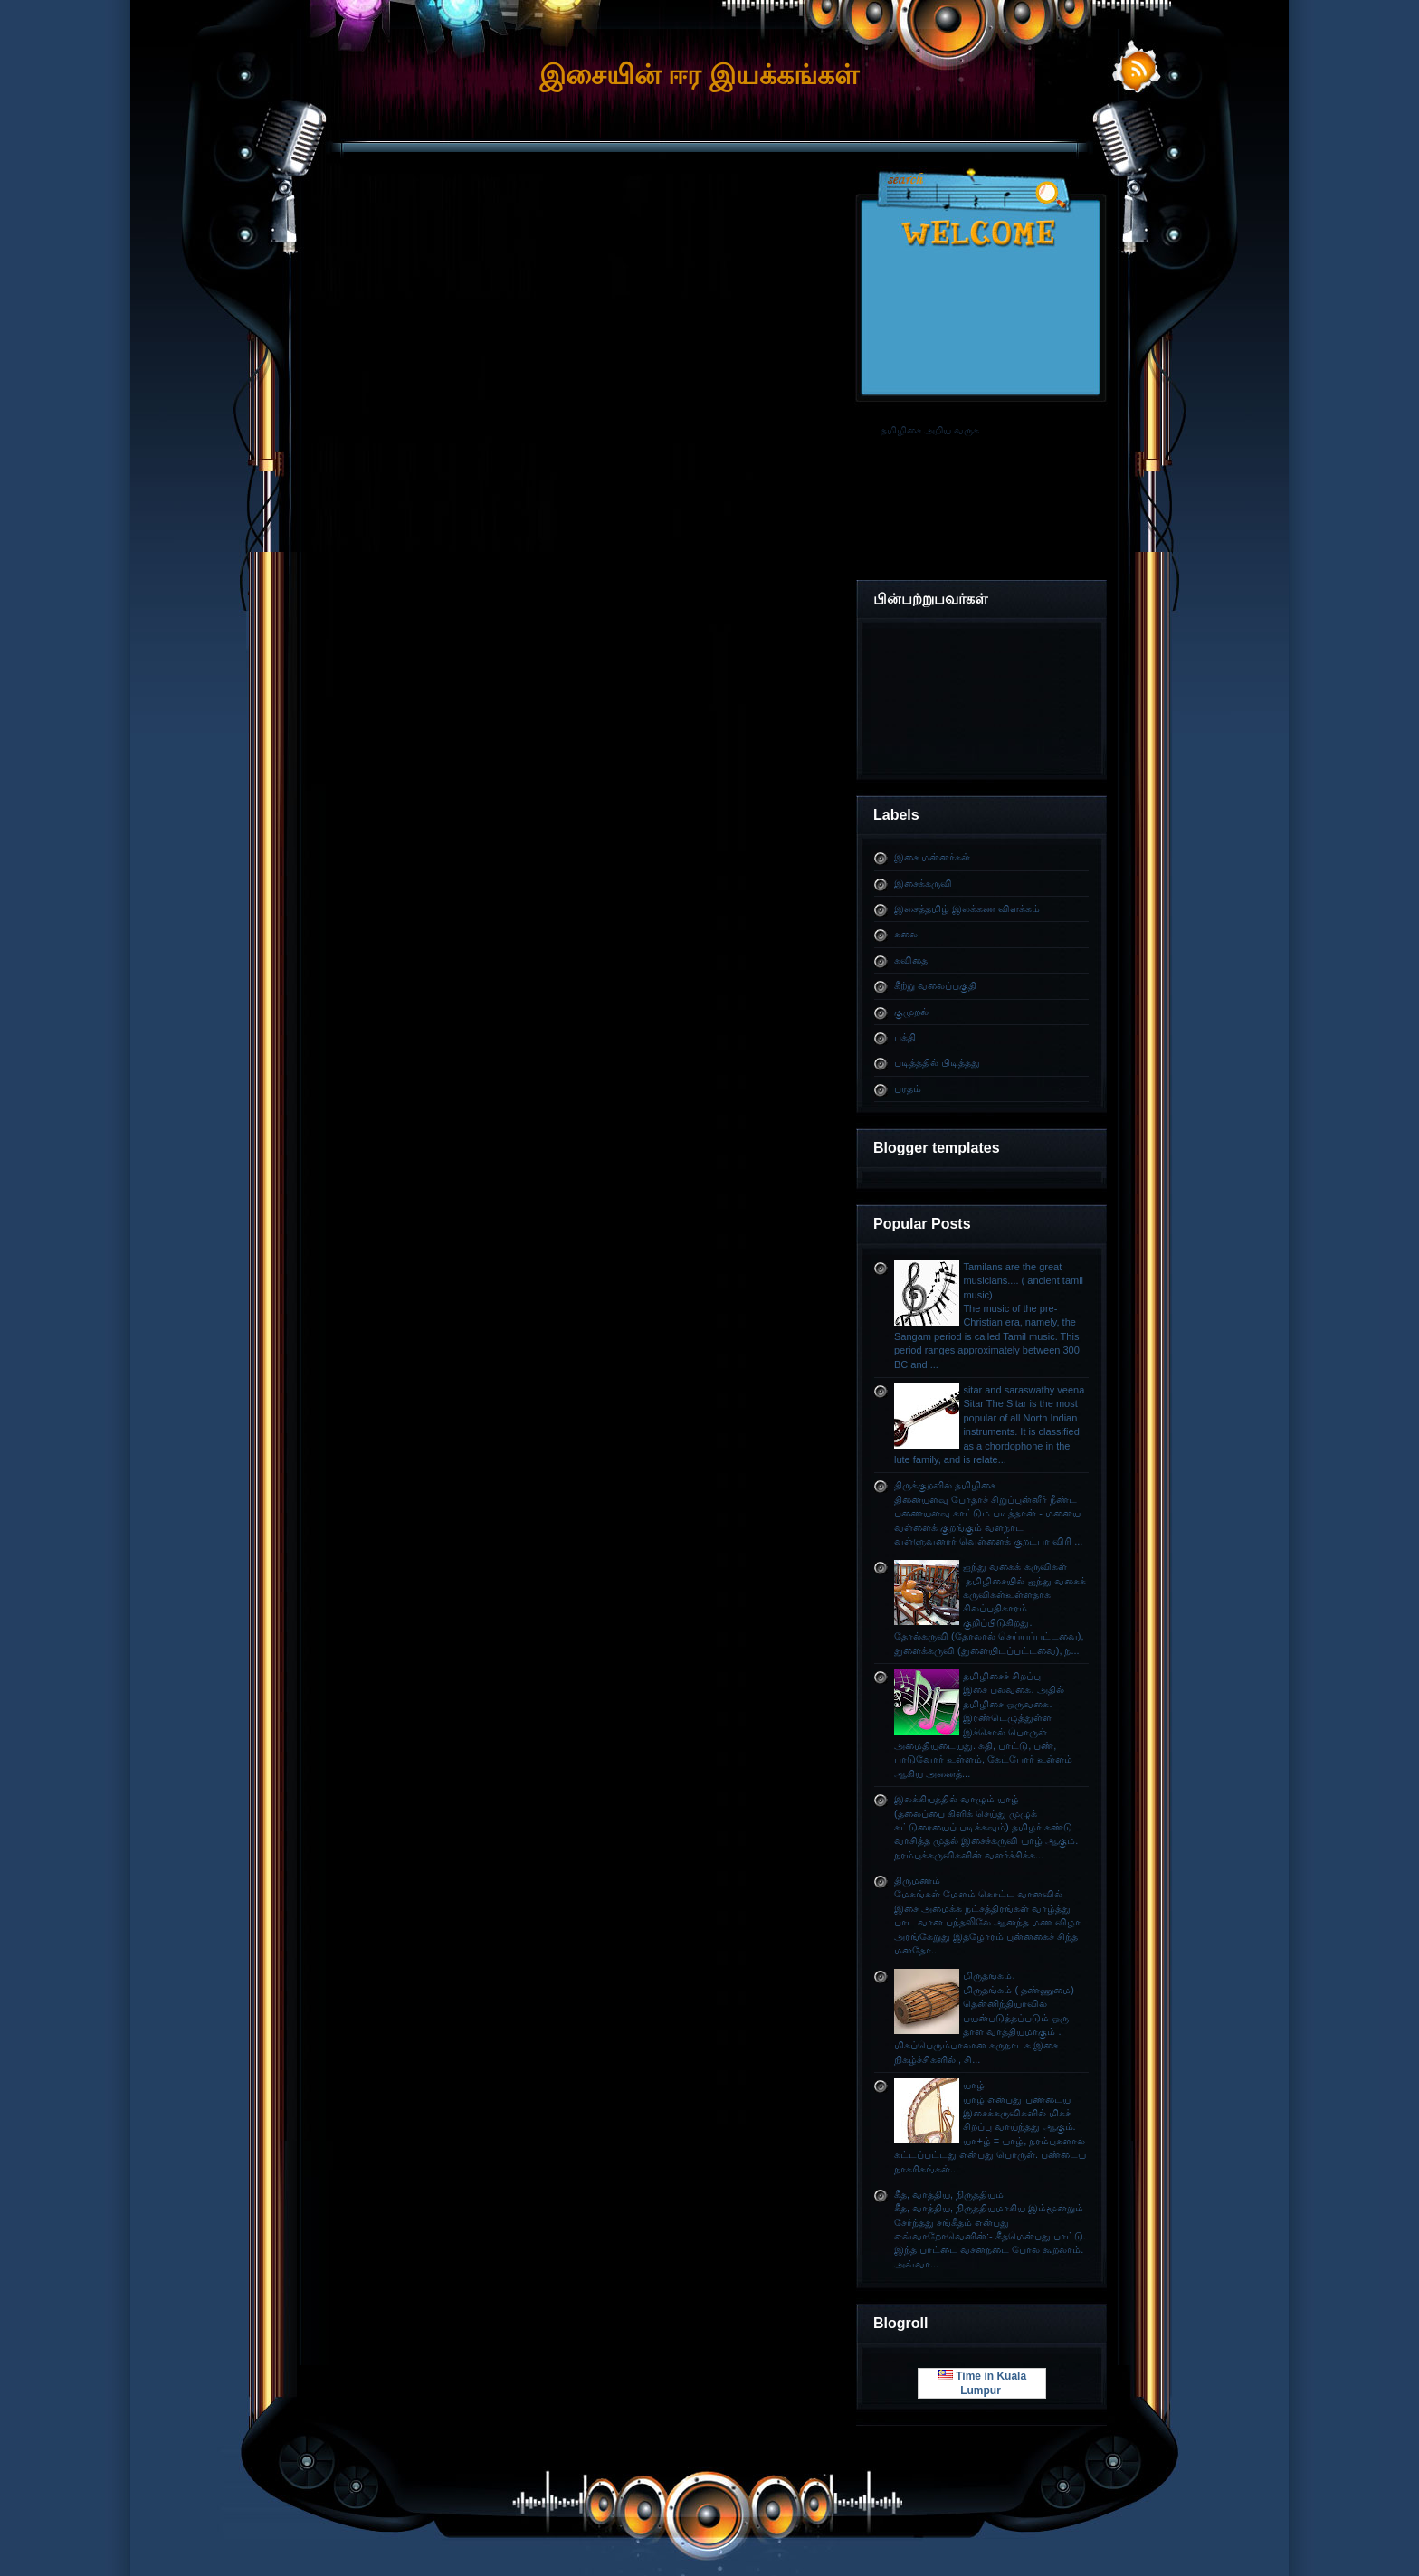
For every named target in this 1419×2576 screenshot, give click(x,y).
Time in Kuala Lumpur (982, 2383)
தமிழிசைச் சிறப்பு (1002, 1675)
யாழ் (974, 2084)
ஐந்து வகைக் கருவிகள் (1014, 1566)
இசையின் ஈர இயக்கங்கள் (699, 75)
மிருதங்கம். (988, 1975)
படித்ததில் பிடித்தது (937, 1062)
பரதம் (907, 1088)
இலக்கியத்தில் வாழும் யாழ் (956, 1798)
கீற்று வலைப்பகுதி (935, 985)
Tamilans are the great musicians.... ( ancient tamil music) (1023, 1280)
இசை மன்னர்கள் (932, 856)
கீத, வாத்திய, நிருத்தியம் (949, 2194)
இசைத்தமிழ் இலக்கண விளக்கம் (967, 908)
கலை (906, 933)
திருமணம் (917, 1880)
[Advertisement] (709, 220)
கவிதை (911, 960)
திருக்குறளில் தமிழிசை (944, 1484)
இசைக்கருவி (923, 883)
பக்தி (905, 1036)
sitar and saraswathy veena (1023, 1389)
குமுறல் (911, 1011)
